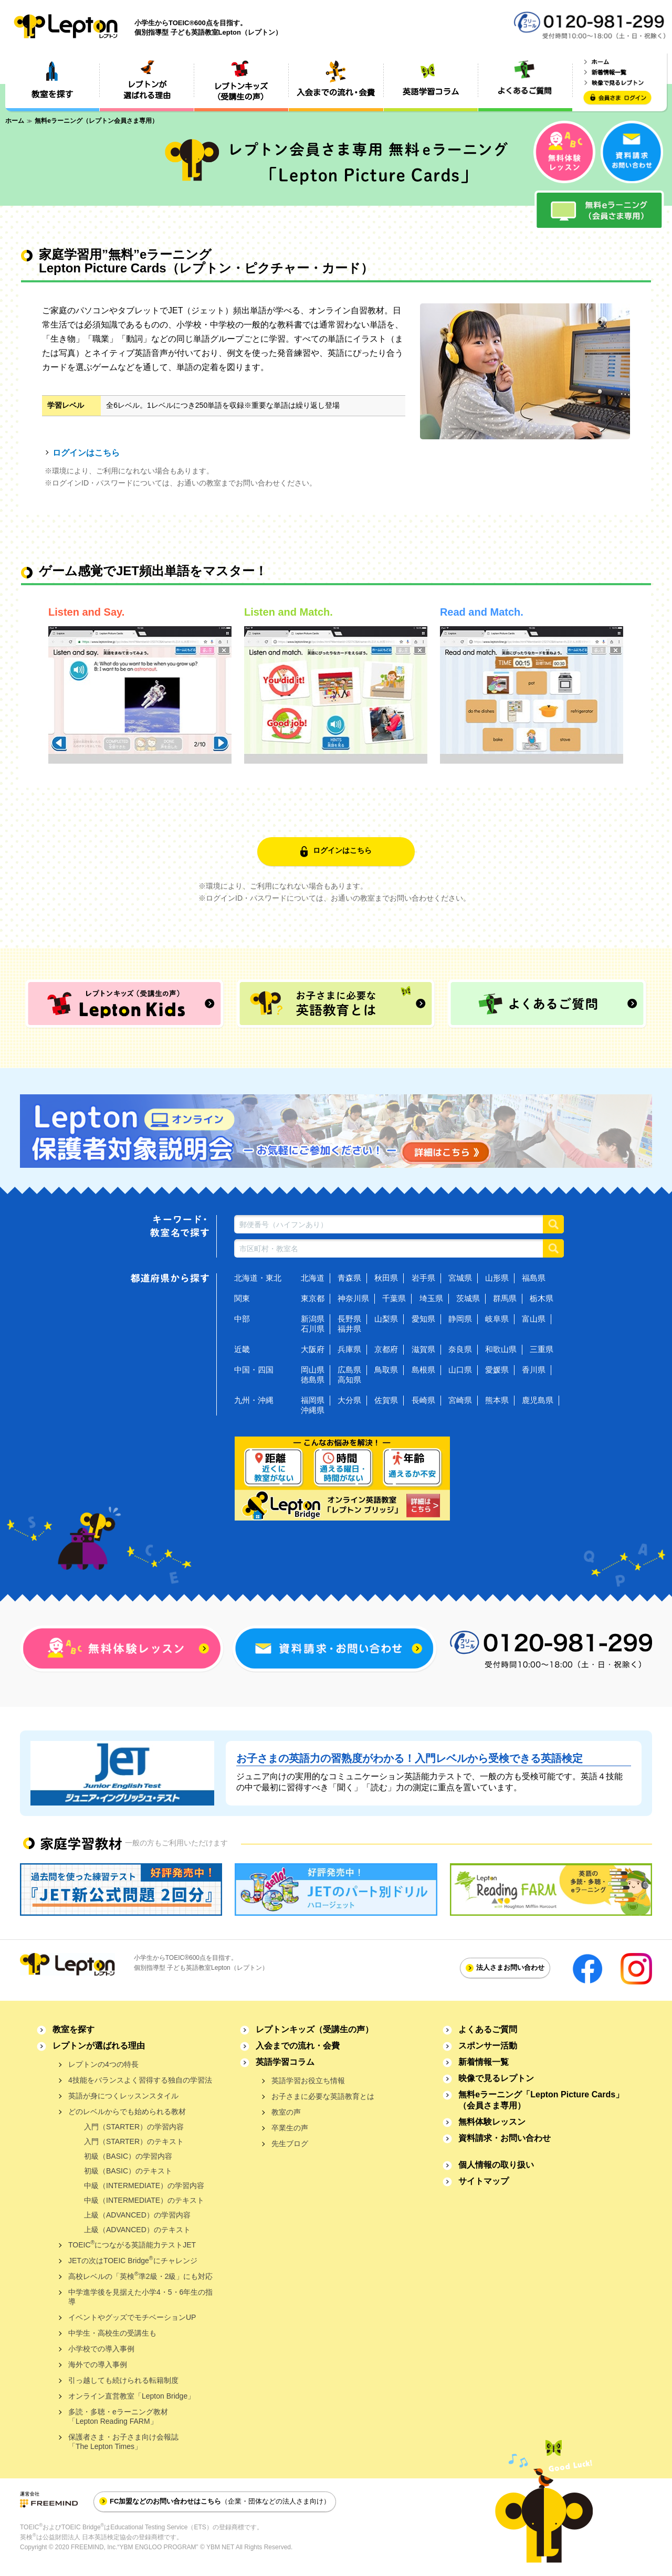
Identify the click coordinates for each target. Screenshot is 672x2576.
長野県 (349, 1318)
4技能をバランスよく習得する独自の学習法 (140, 2080)
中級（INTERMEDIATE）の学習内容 (144, 2185)
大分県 (349, 1400)
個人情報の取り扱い (496, 2164)
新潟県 (312, 1318)
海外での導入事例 (97, 2364)
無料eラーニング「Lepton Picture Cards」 (541, 2100)
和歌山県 (501, 1349)
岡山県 (312, 1369)
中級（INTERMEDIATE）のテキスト (144, 2200)
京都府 (386, 1349)
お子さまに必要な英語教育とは (322, 2096)
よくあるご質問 (487, 2029)
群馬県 (505, 1298)
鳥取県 (386, 1369)
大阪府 (312, 1349)
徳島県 (312, 1379)
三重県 (541, 1349)
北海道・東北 (257, 1277)
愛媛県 (497, 1369)
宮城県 (460, 1277)
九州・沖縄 (254, 1400)
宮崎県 (460, 1400)
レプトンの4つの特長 (103, 2064)
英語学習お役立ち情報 (308, 2080)
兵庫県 (349, 1349)
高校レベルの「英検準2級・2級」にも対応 (140, 2276)
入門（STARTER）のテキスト (134, 2141)
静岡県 (460, 1318)
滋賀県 (423, 1349)
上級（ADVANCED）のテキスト (137, 2229)
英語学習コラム (285, 2061)
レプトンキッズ (314, 2029)
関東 (242, 1298)
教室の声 (286, 2112)
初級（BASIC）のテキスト (128, 2171)
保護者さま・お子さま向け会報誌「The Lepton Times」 (123, 2442)
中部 (242, 1318)
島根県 (423, 1369)
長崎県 (423, 1400)
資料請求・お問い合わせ (504, 2138)
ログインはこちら (86, 452)
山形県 (497, 1277)
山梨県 (386, 1318)
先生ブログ (289, 2143)
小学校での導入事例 (101, 2349)
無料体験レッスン (492, 2121)
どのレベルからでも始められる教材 (127, 2111)
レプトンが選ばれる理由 (98, 2045)
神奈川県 (353, 1298)
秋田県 (386, 1277)
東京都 (312, 1298)
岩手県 (423, 1277)
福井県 (349, 1328)
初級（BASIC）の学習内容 (128, 2156)
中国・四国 (254, 1369)
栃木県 (541, 1298)
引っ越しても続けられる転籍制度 (123, 2380)
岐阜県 (497, 1318)
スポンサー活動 (487, 2045)
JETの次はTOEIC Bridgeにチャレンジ (132, 2260)
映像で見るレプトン (496, 2078)
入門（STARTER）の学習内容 (134, 2127)
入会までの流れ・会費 (298, 2045)
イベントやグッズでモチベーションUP (132, 2317)
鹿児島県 (537, 1400)
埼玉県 (431, 1298)
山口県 (460, 1369)
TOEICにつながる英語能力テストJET (132, 2244)
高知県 (349, 1379)
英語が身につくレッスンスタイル (123, 2096)
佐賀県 (386, 1400)
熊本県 (497, 1400)
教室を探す (73, 2029)
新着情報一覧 (483, 2061)
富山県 (533, 1318)
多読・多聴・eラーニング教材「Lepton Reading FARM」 (118, 2416)
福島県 (533, 1277)
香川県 (533, 1369)
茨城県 (468, 1298)
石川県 (312, 1328)
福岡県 (312, 1400)
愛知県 (423, 1318)
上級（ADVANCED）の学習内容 (137, 2215)
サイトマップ (483, 2181)
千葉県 (394, 1298)
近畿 (242, 1349)
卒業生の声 (289, 2128)
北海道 (312, 1277)
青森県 (349, 1277)
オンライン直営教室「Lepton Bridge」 (131, 2396)
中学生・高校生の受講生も (112, 2333)
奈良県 (460, 1349)
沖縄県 (312, 1410)
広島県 (349, 1369)
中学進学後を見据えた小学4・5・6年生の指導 (140, 2297)
